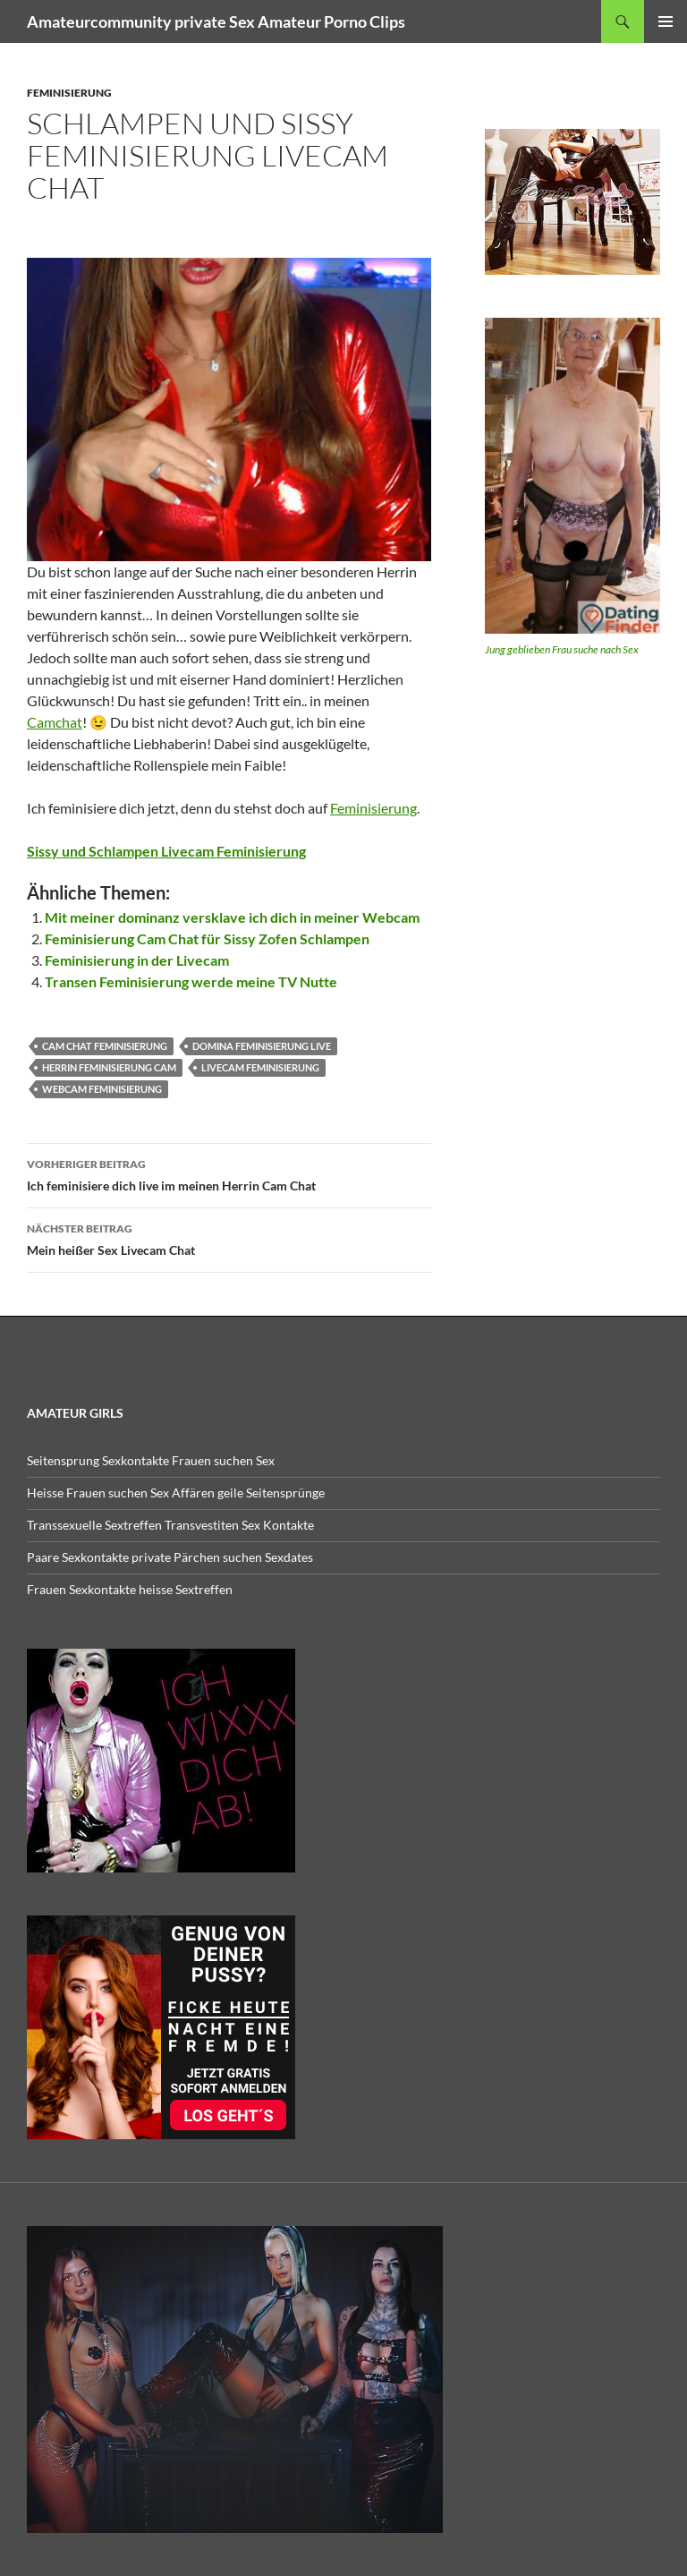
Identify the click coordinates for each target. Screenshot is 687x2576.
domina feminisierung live (261, 1046)
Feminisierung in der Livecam (137, 959)
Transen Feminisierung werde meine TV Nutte (191, 981)
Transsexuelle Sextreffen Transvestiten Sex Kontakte (170, 1524)
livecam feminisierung (260, 1067)
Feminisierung (373, 807)
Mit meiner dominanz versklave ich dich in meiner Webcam (232, 916)
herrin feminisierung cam (109, 1067)
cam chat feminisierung (104, 1046)
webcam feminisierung (102, 1089)
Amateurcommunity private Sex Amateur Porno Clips (216, 21)
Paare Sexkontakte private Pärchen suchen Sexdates (170, 1557)
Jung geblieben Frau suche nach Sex (562, 649)
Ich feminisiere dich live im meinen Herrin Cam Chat (229, 1173)
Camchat (54, 721)
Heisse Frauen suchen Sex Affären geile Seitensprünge (176, 1492)
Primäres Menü (665, 21)
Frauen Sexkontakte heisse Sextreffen (130, 1589)
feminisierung (69, 92)
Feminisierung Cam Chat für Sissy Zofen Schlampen (207, 938)
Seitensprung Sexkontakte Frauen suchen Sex (151, 1460)
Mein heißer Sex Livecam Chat (229, 1238)
